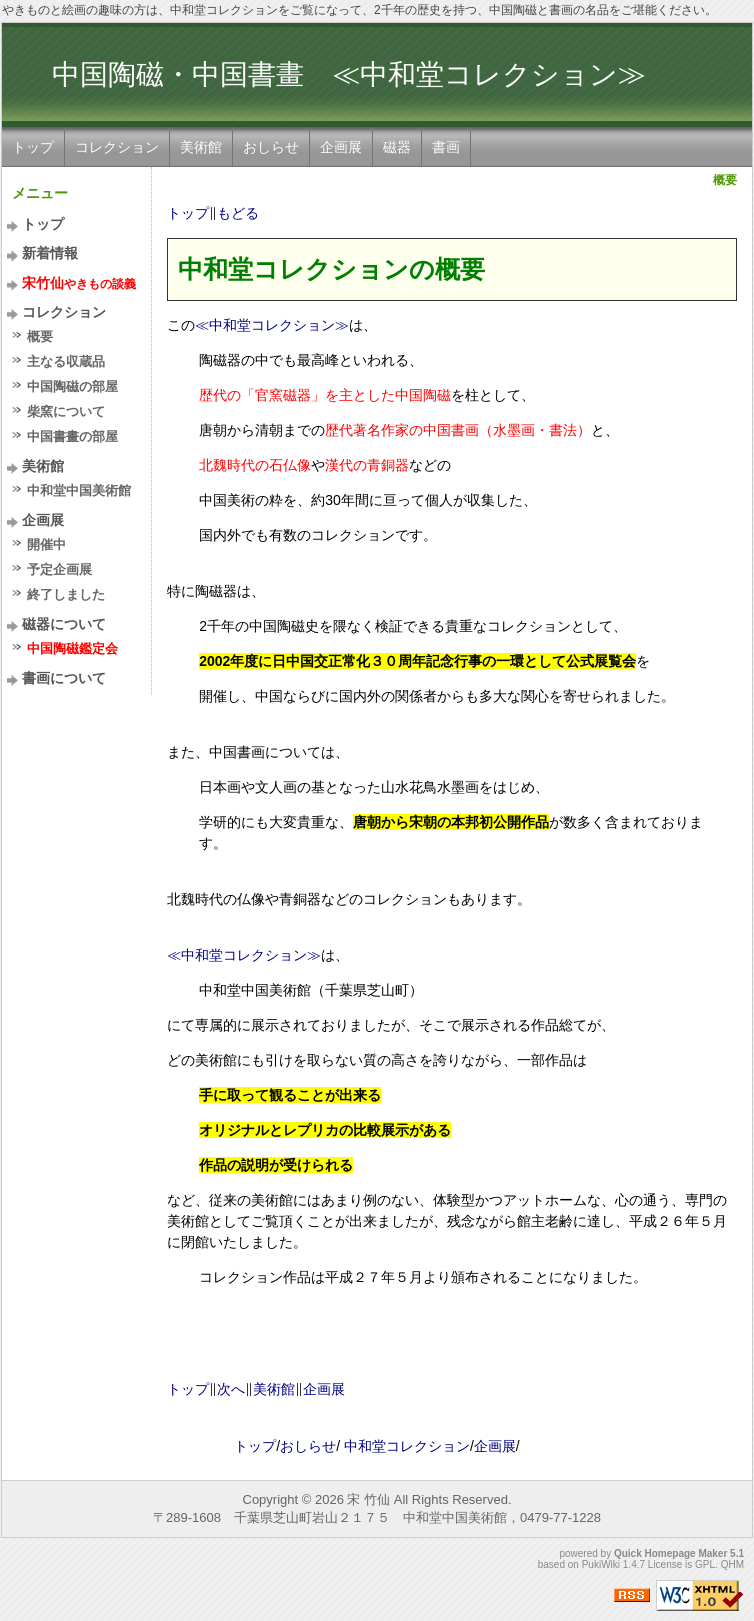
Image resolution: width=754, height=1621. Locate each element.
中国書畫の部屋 (72, 436)
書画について (64, 678)
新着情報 (50, 253)
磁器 (397, 147)
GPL (705, 1564)
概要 (40, 336)
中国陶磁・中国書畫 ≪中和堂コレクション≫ (349, 74)
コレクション (117, 147)
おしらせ (271, 147)
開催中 (46, 544)
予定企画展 (59, 569)
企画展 (341, 147)
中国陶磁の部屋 (72, 386)
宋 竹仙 (368, 1499)
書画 (446, 147)
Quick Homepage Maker (670, 1553)
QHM (732, 1564)
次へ (231, 1389)
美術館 (201, 147)
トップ (33, 147)
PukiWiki (601, 1564)
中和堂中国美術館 (79, 490)
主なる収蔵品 (66, 361)
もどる (238, 213)
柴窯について (66, 411)
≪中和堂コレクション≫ (272, 325)
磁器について (64, 624)
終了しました (66, 594)
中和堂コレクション (407, 1446)
